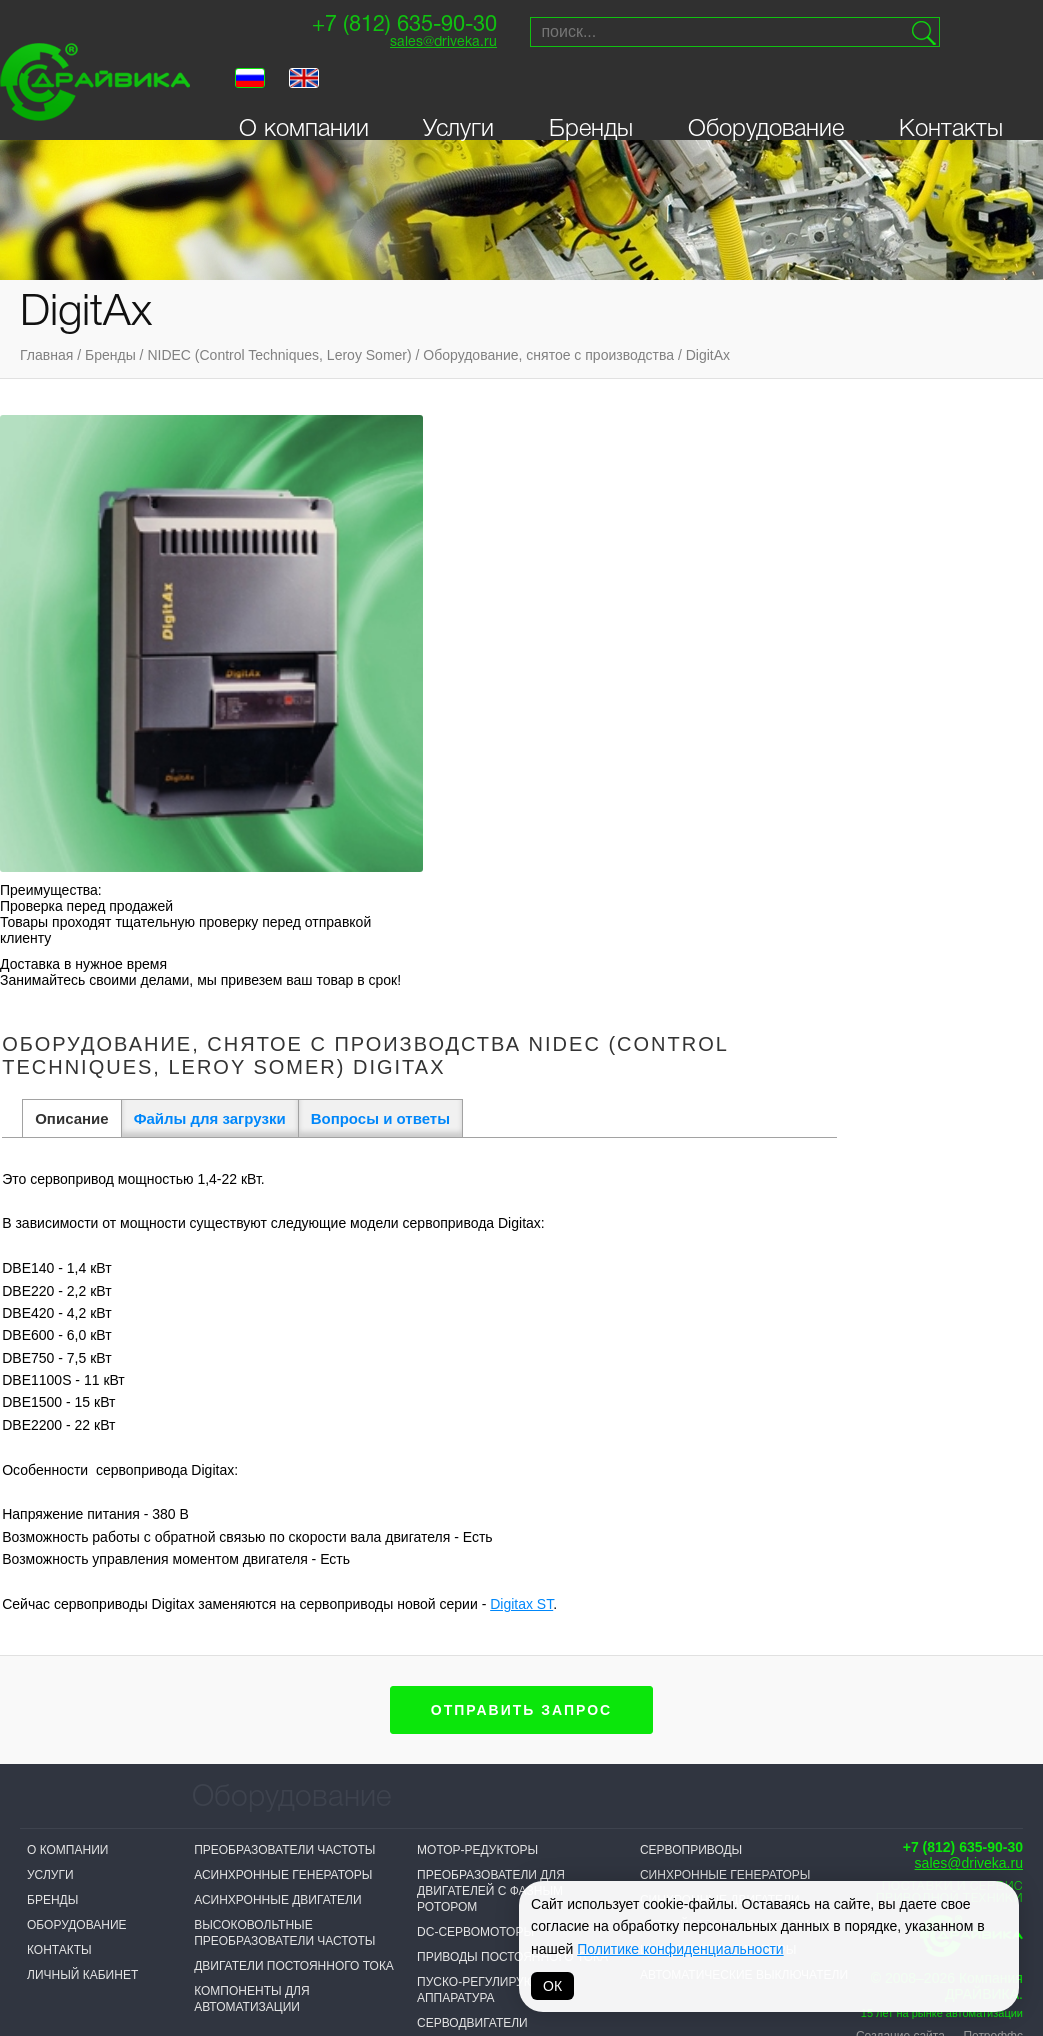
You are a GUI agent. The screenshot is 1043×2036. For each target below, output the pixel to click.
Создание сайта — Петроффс (939, 1453)
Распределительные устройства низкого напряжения (486, 1516)
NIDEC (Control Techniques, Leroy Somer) (279, 355)
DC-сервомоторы (475, 1349)
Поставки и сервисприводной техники (949, 1309)
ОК (552, 1986)
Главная (46, 355)
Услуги (458, 103)
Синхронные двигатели (720, 1317)
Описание (336, 514)
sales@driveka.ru (409, 51)
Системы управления (490, 1557)
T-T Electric (368, 1853)
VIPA (742, 1821)
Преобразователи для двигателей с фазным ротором (491, 1308)
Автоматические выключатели (744, 1392)
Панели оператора (479, 1475)
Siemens (489, 1796)
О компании (304, 103)
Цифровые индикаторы (718, 1367)
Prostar (490, 1846)
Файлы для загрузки (474, 514)
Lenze (614, 1821)
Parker (753, 1796)
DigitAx (708, 355)
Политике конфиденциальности (680, 1949)
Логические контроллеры (281, 1632)
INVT (207, 1887)
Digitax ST (786, 1000)
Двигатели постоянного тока (294, 1383)
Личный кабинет (82, 1392)
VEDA (210, 1862)
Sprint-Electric (247, 1837)
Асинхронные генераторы (283, 1292)
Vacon (616, 1796)
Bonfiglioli (499, 1821)
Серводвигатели (472, 1440)
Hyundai (489, 1896)
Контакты (951, 103)
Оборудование (766, 103)
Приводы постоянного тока (512, 1374)
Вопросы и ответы (644, 514)
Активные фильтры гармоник (292, 1516)
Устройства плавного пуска (736, 1342)
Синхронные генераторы (725, 1292)
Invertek (358, 1878)
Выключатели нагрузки (272, 1582)
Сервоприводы (691, 1267)
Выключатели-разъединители (295, 1607)
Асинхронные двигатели (277, 1317)
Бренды (591, 103)
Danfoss (357, 1903)
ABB (474, 1871)
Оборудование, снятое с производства (548, 355)
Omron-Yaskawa (382, 1928)
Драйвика (226, 1912)
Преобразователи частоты (284, 1267)
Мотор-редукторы (477, 1267)
